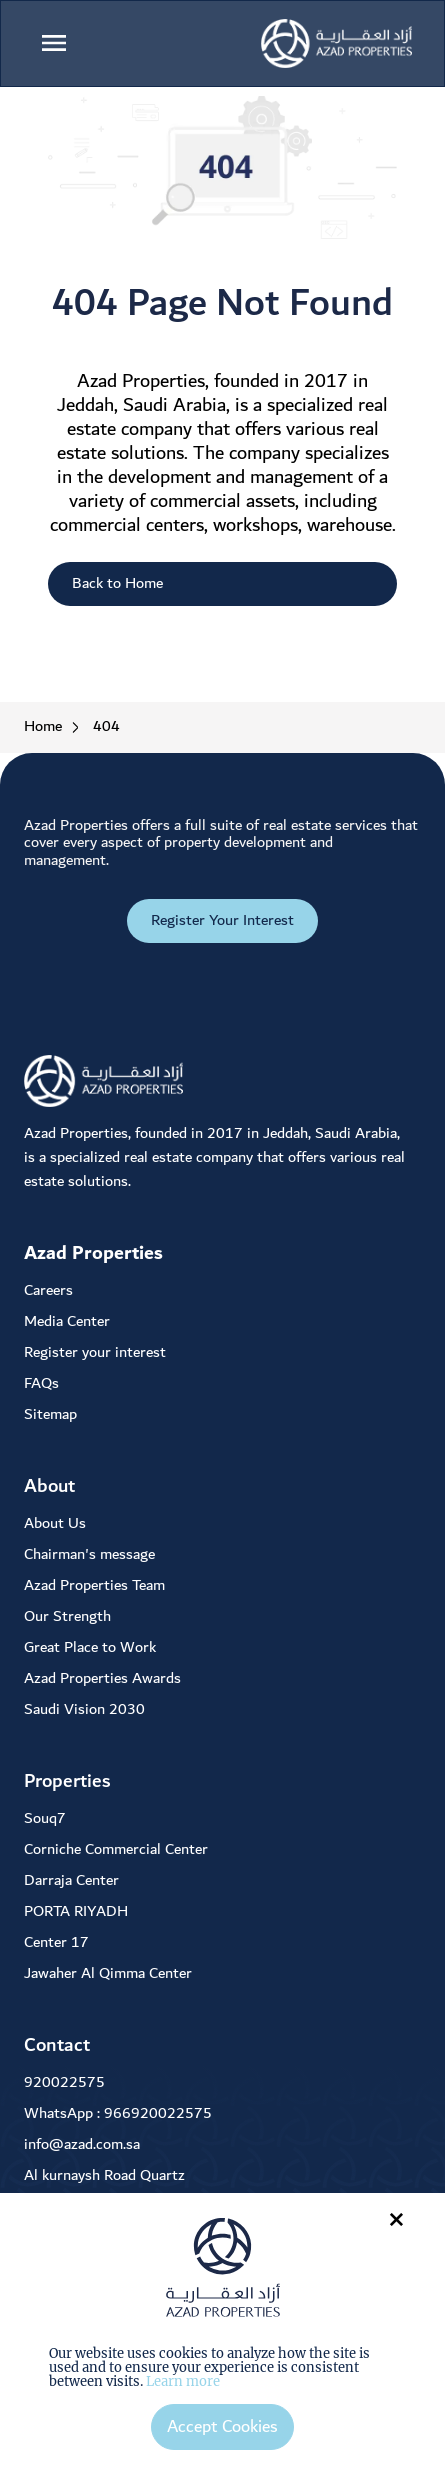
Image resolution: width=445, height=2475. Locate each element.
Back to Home (117, 583)
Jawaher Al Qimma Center (108, 1973)
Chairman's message (89, 1554)
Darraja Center (71, 1880)
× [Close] (396, 2218)
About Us (55, 1523)
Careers (48, 1290)
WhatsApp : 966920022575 (118, 2113)
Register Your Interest (222, 920)
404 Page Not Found (222, 303)
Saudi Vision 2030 (84, 1709)
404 (106, 727)
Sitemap (50, 1414)
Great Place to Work (90, 1647)
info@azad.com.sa (82, 2144)
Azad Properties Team (94, 1585)
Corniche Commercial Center (116, 1849)
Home (43, 727)
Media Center (67, 1321)
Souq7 (45, 1818)
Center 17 (56, 1942)
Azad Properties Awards (102, 1678)
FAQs (41, 1383)
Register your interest (95, 1352)
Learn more (183, 2381)
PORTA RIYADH (76, 1911)
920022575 (64, 2082)
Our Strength (67, 1616)
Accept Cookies (222, 2427)
